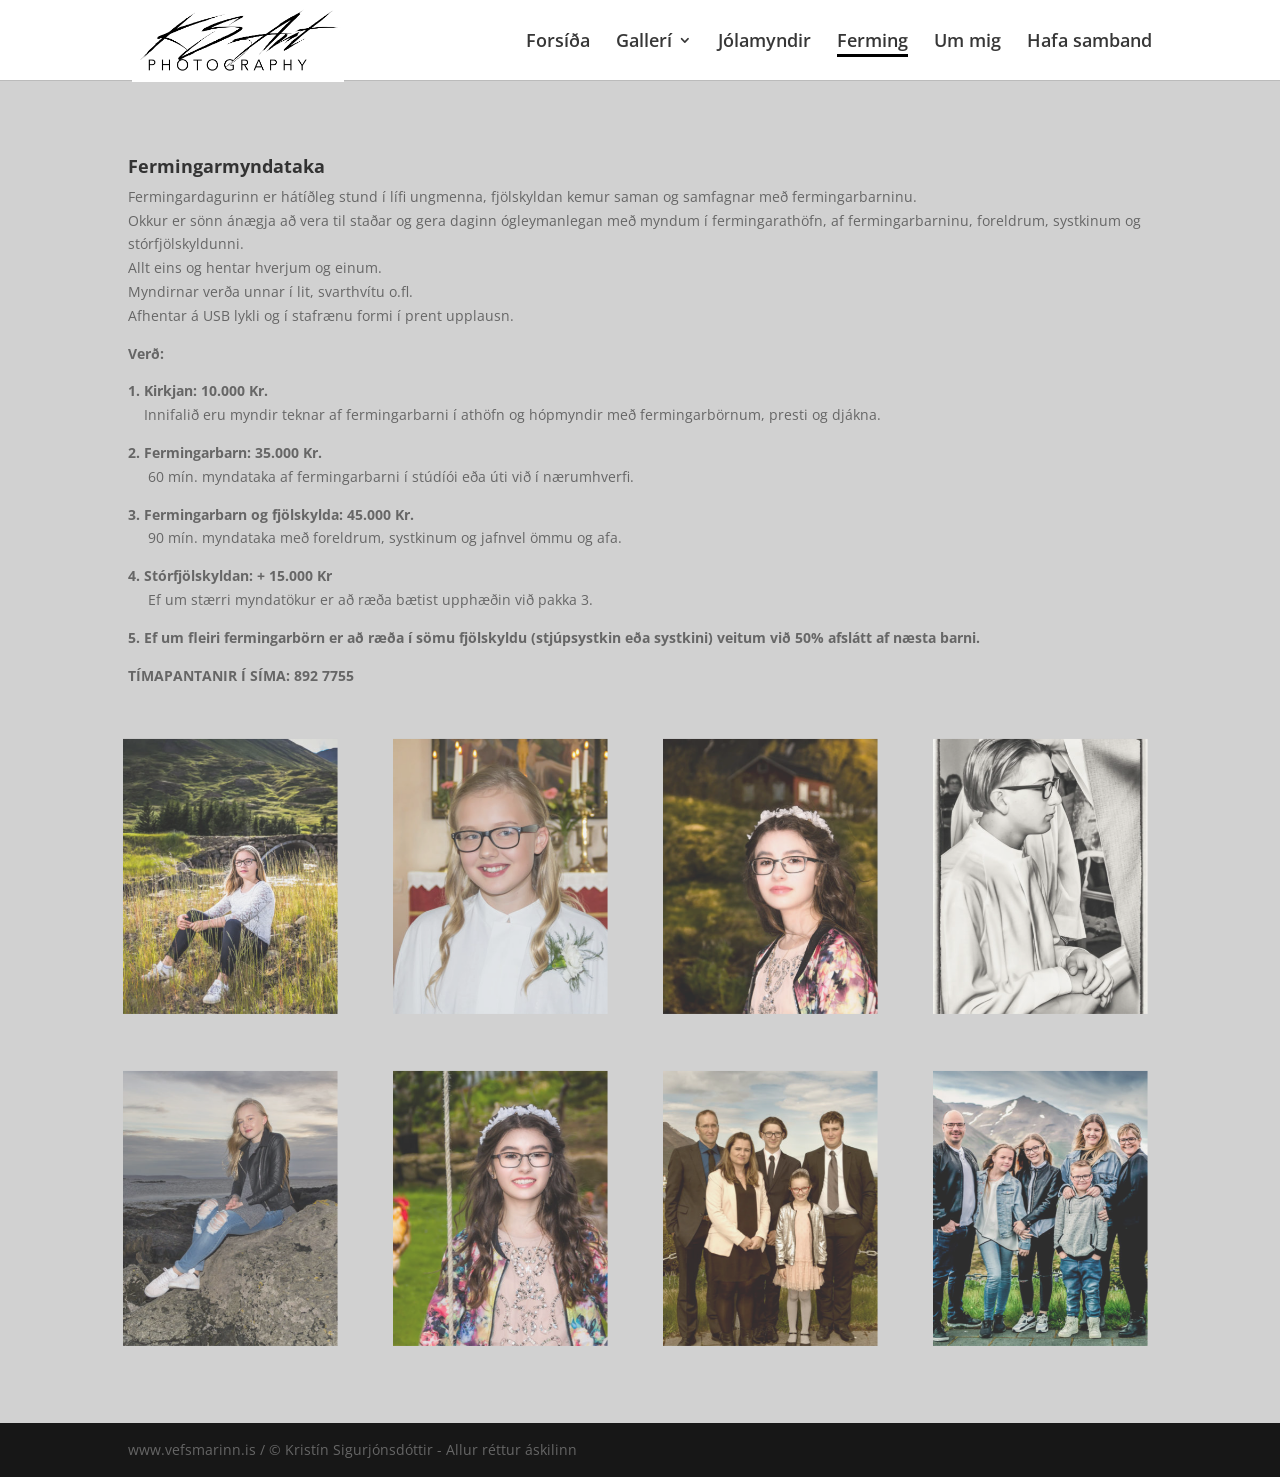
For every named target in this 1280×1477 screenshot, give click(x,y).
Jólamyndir (764, 42)
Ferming (872, 42)
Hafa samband (1089, 42)
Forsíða (558, 42)
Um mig (967, 42)
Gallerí (644, 42)
